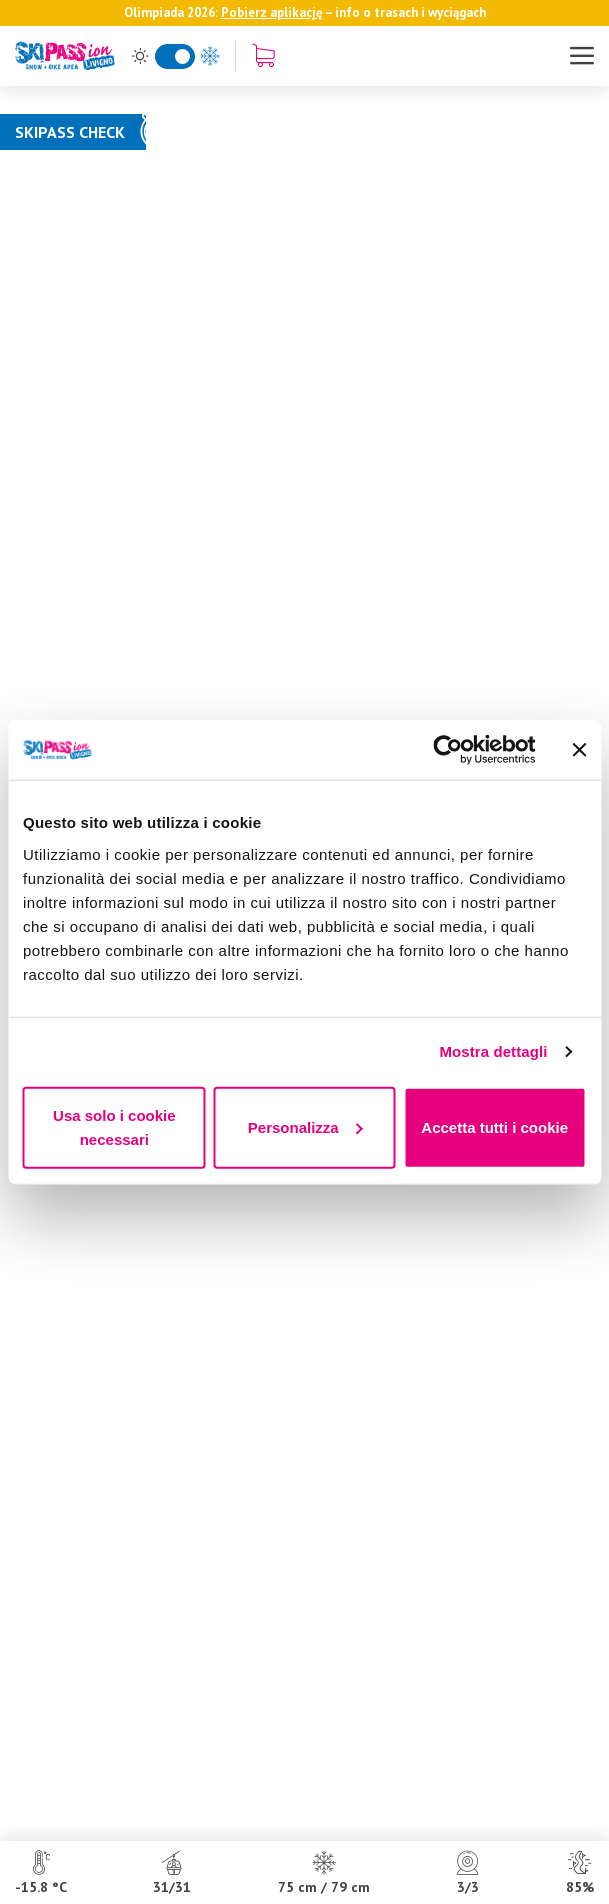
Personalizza (305, 1126)
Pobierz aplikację (272, 12)
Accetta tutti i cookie (494, 1126)
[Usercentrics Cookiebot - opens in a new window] (447, 750)
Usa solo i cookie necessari (114, 1126)
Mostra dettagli (493, 1051)
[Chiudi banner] (579, 750)
